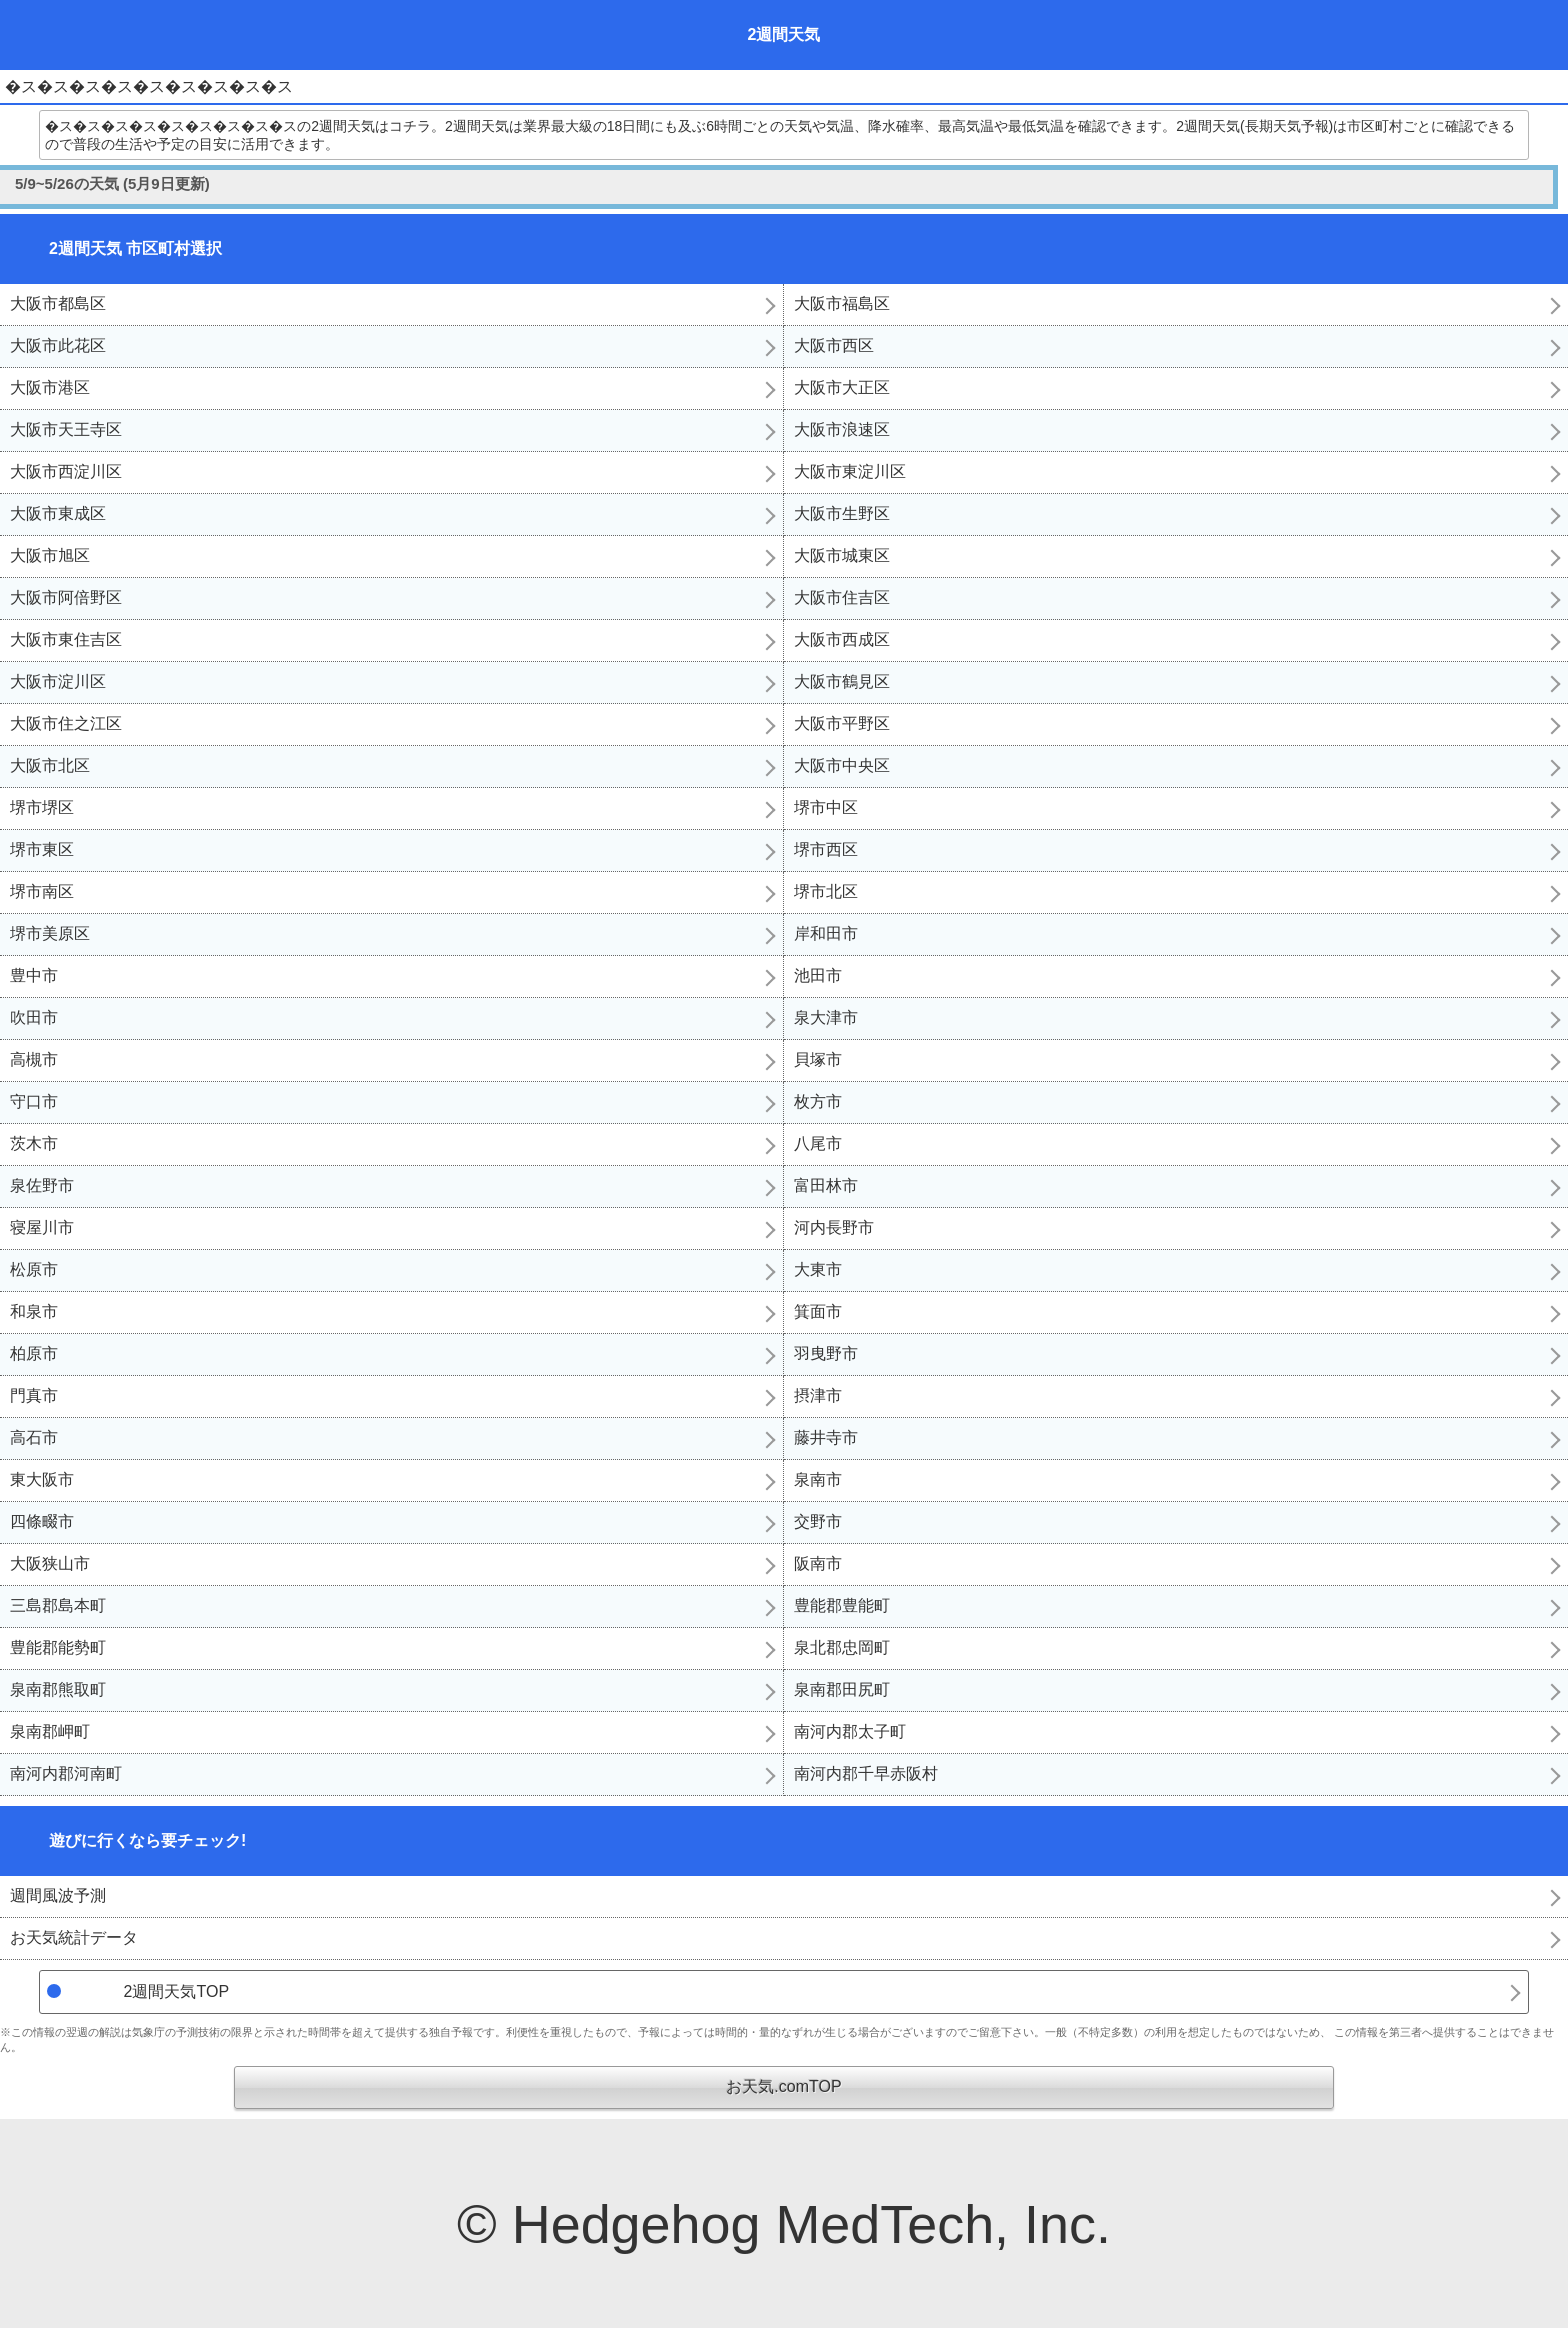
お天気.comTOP (783, 2086)
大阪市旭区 (50, 555)
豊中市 (34, 975)
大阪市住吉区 (842, 597)
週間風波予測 (58, 1895)
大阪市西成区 (842, 639)
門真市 (34, 1395)
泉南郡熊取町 (58, 1689)
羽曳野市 (826, 1353)
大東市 (818, 1269)
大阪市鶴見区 (842, 681)
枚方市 (818, 1101)
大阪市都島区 (58, 303)
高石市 (34, 1437)
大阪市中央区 (842, 765)
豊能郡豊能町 (842, 1605)
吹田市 (34, 1017)
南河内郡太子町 (850, 1731)
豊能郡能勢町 (58, 1647)
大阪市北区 (50, 765)
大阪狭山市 (50, 1563)
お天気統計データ (74, 1937)
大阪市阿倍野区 (66, 597)
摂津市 (818, 1395)
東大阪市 (42, 1479)
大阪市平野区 (842, 723)
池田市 (818, 975)
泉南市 (818, 1479)
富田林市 (826, 1185)
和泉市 (34, 1311)
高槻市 (34, 1059)
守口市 (34, 1101)
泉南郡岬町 (50, 1731)
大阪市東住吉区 (66, 639)
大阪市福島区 (842, 303)
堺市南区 (42, 891)
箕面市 (818, 1311)
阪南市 (818, 1563)
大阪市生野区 (842, 513)
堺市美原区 (50, 933)
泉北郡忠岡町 (842, 1647)
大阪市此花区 (58, 345)
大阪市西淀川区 (66, 471)
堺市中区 (826, 807)
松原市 (34, 1269)
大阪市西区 (834, 345)
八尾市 (818, 1143)
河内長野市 (834, 1227)
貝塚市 (818, 1059)
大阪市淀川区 (58, 681)
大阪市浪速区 (842, 429)
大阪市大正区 (842, 387)
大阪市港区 (50, 387)
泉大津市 (826, 1017)
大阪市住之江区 (66, 723)
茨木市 (34, 1143)
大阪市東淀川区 (850, 471)
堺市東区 (42, 849)
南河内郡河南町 (66, 1773)
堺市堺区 (42, 807)
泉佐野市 (42, 1185)
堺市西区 (826, 849)
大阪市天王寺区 (66, 429)
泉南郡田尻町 (842, 1689)
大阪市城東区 (842, 555)
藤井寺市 (826, 1437)
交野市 (818, 1521)
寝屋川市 (42, 1227)
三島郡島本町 (58, 1605)
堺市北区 (826, 891)
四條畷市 (42, 1521)
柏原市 (34, 1353)
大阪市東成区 (58, 513)
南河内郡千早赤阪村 (866, 1773)
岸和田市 (826, 933)
